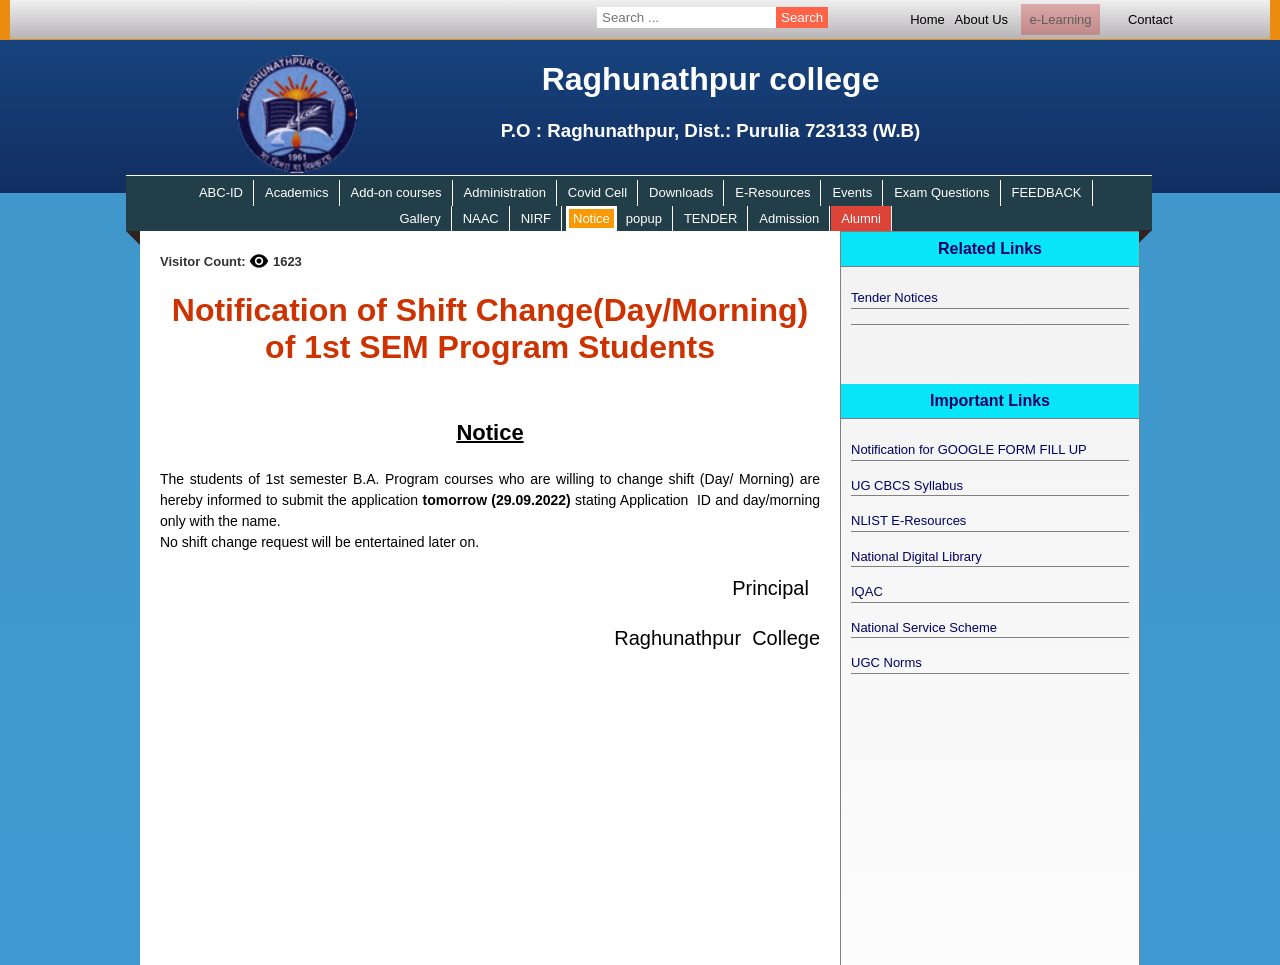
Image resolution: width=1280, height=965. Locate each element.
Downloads (681, 192)
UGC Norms (886, 662)
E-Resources (772, 192)
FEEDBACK (1046, 192)
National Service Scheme (924, 627)
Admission (789, 218)
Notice (591, 218)
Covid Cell (597, 192)
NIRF (536, 218)
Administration (505, 192)
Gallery (419, 218)
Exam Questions (941, 192)
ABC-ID (221, 192)
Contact (1150, 19)
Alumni (861, 218)
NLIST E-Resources (908, 520)
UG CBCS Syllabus (907, 485)
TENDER (710, 218)
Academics (297, 192)
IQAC (867, 591)
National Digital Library (916, 556)
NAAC (481, 218)
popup (644, 218)
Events (852, 192)
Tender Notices (894, 297)
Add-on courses (396, 192)
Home (927, 19)
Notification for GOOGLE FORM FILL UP (969, 449)
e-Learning (1060, 19)
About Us (981, 19)
